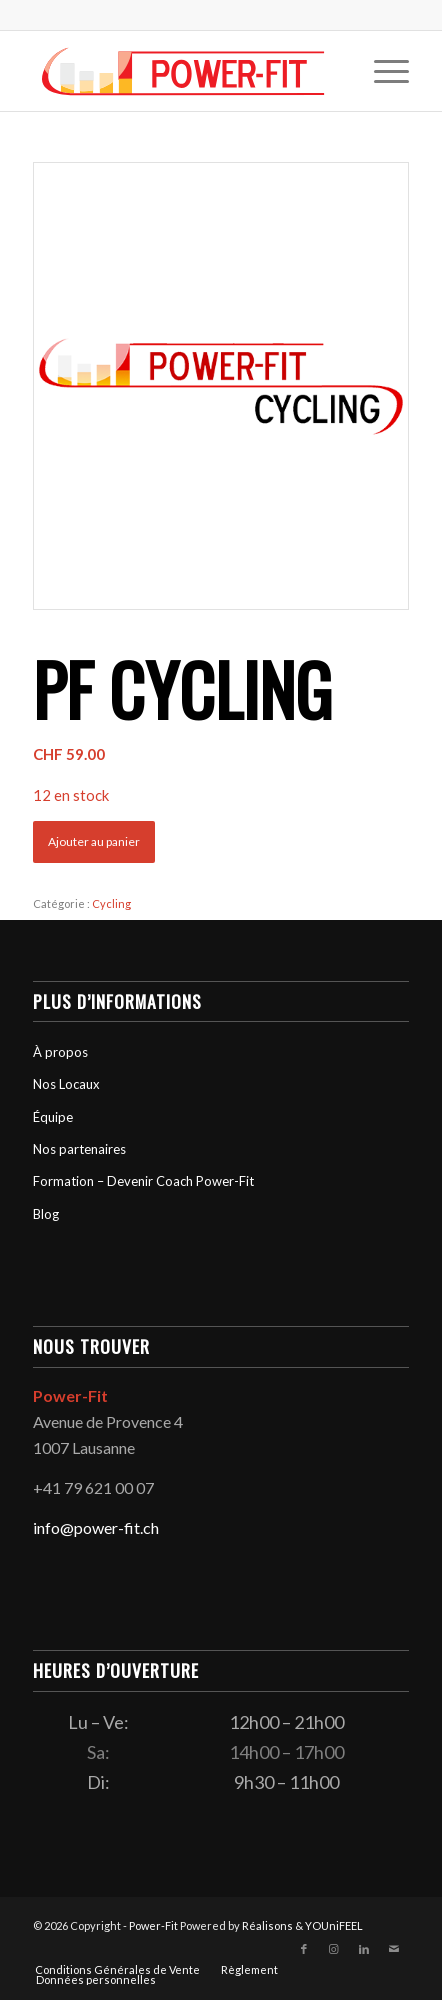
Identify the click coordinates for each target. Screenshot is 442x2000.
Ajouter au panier (94, 841)
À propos (60, 1052)
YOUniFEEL (334, 1925)
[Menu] (381, 71)
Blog (46, 1214)
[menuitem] (381, 71)
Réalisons (267, 1925)
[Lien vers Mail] (394, 1949)
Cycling (111, 903)
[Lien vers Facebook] (304, 1949)
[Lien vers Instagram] (334, 1949)
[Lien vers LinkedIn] (364, 1949)
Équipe (53, 1117)
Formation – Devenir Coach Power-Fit (143, 1181)
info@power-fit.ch (96, 1527)
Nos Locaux (66, 1084)
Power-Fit (153, 1925)
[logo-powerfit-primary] (183, 71)
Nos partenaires (79, 1149)
